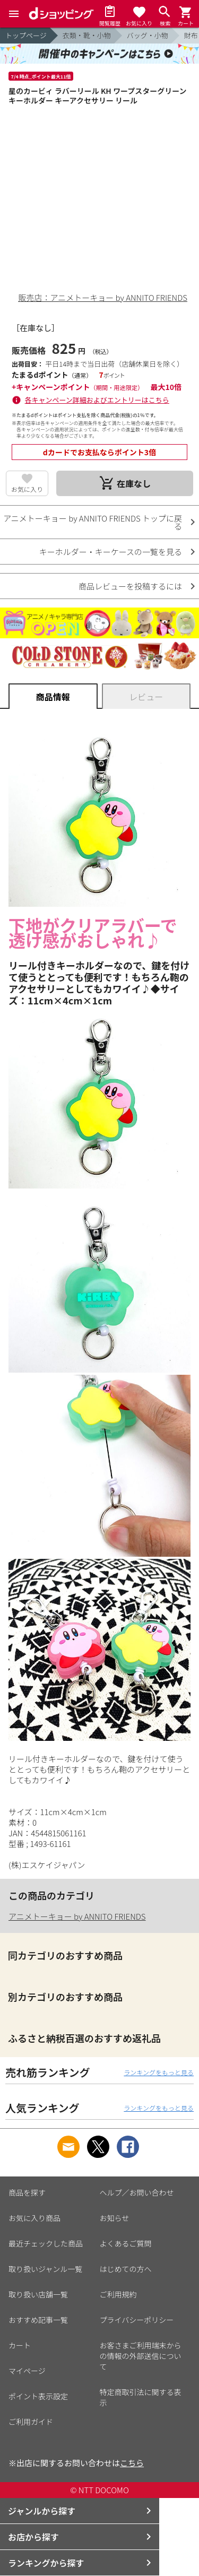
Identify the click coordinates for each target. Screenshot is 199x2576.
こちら (132, 2462)
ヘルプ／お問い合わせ (137, 2192)
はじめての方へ (126, 2268)
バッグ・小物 (147, 35)
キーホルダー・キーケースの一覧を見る (110, 552)
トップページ (26, 35)
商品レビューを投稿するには (130, 586)
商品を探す (27, 2192)
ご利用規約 (118, 2294)
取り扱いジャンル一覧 (45, 2268)
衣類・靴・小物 (87, 35)
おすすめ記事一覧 (38, 2319)
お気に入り (27, 488)
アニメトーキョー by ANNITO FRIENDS (77, 1916)
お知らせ (114, 2218)
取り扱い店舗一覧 (38, 2294)
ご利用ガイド (30, 2421)
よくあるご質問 (126, 2243)
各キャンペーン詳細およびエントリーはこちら (97, 400)
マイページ (27, 2370)
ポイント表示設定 (38, 2396)
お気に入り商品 (34, 2218)
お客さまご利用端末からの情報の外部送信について (140, 2356)
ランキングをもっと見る (159, 2072)
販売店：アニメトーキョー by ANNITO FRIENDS (102, 297)
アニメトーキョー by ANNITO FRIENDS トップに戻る (92, 522)
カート (19, 2345)
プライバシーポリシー (137, 2319)
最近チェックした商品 (45, 2243)
